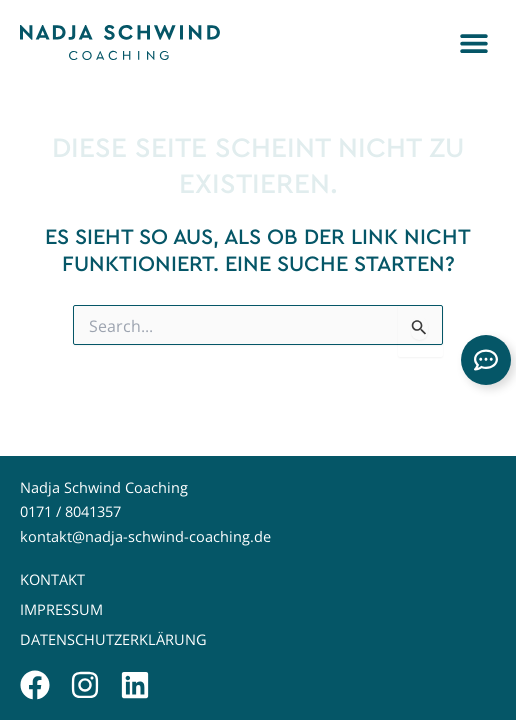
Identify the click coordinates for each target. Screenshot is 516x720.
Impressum (61, 609)
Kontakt (52, 579)
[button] (473, 42)
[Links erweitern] (486, 360)
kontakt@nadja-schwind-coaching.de (145, 536)
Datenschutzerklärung (113, 639)
